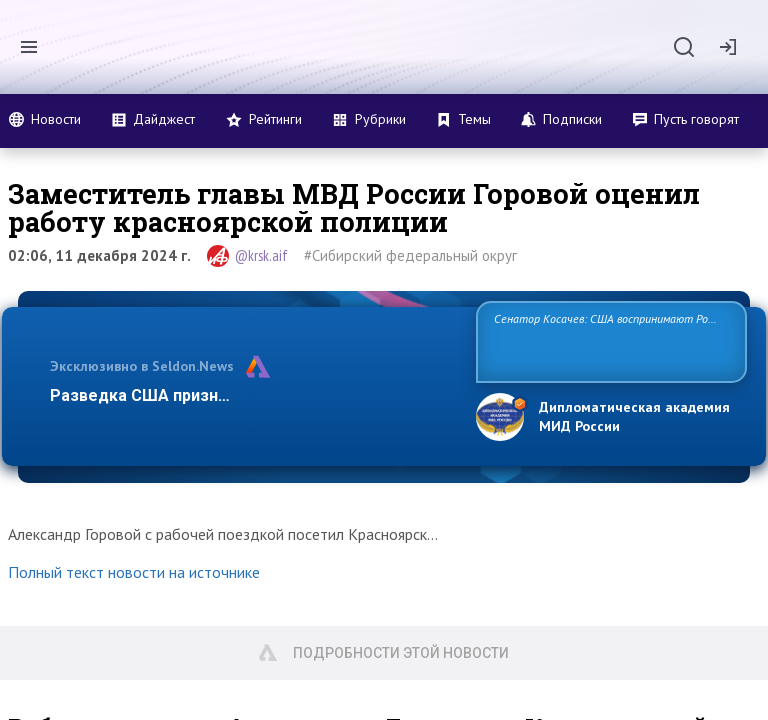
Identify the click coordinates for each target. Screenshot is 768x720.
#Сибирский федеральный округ (410, 255)
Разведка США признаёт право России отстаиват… (252, 395)
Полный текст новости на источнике (134, 572)
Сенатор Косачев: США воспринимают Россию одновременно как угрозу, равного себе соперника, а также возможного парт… (608, 340)
